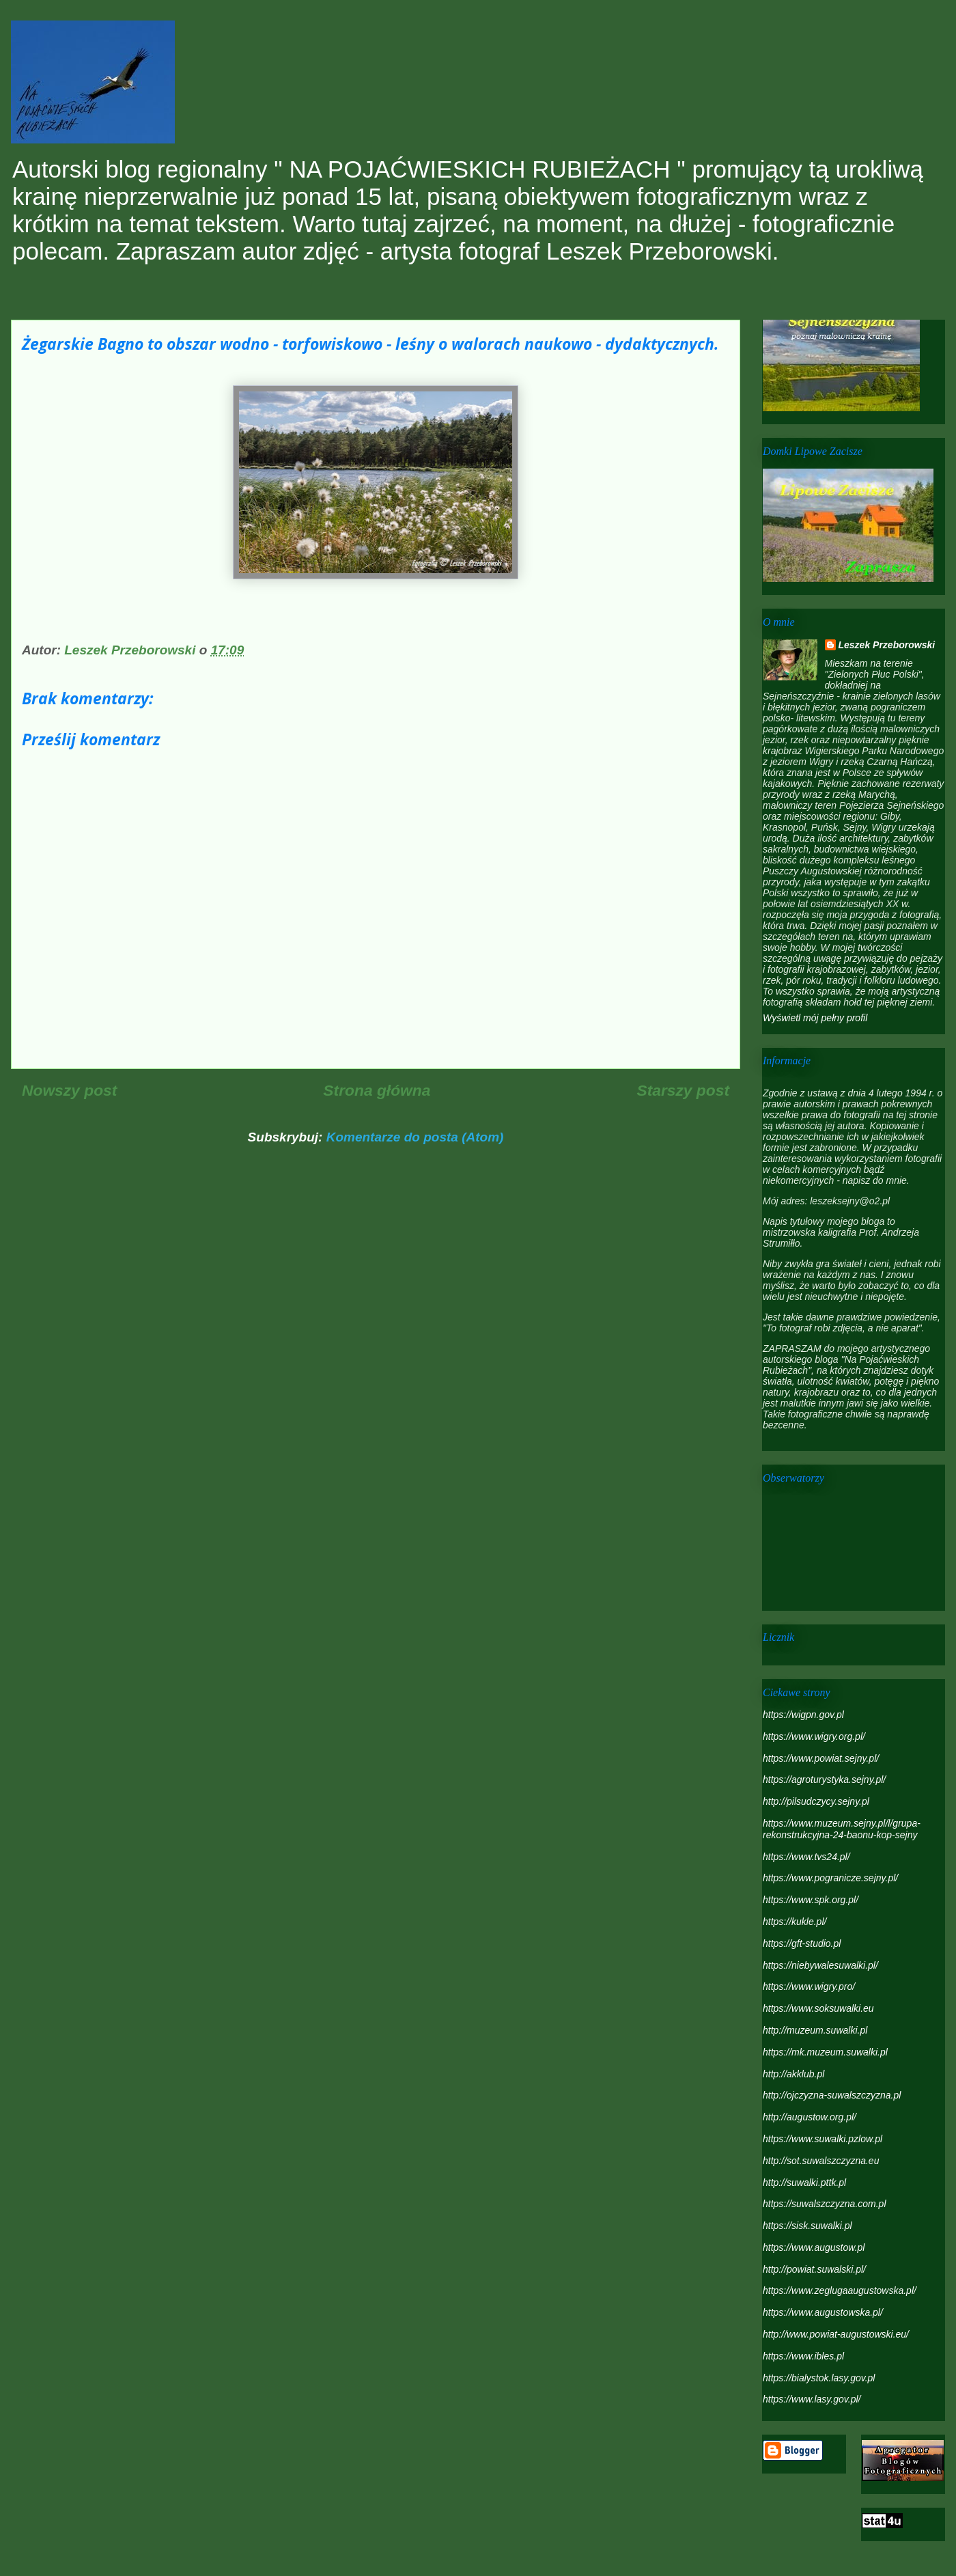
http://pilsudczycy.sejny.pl (816, 1801)
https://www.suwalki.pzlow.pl (822, 2138)
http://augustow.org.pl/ (809, 2116)
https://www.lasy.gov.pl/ (811, 2399)
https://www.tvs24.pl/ (806, 1856)
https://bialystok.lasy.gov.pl (819, 2377)
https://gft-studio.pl (802, 1943)
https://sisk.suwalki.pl (807, 2225)
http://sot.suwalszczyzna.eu (821, 2160)
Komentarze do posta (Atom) (415, 1137)
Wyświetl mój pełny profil (815, 1017)
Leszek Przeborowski (887, 644)
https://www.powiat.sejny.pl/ (821, 1758)
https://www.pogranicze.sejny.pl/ (830, 1877)
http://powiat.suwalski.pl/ (814, 2269)
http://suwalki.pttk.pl (804, 2182)
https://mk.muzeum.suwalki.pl (825, 2052)
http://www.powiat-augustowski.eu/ (836, 2334)
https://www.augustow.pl (813, 2247)
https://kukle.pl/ (794, 1921)
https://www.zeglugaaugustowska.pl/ (839, 2290)
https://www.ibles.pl (803, 2356)
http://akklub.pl (793, 2073)
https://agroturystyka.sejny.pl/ (824, 1779)
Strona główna (376, 1090)
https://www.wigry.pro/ (809, 1986)
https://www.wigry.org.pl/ (814, 1736)
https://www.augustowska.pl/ (823, 2312)
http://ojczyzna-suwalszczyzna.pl (832, 2095)
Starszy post (682, 1090)
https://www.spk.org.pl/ (810, 1899)
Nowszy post (69, 1090)
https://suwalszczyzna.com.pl (824, 2203)
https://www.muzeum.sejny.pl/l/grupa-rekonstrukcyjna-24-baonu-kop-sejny (841, 1829)
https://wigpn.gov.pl (803, 1714)
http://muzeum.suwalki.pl (815, 2030)
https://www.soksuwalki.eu (818, 2008)
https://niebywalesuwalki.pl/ (820, 1965)
